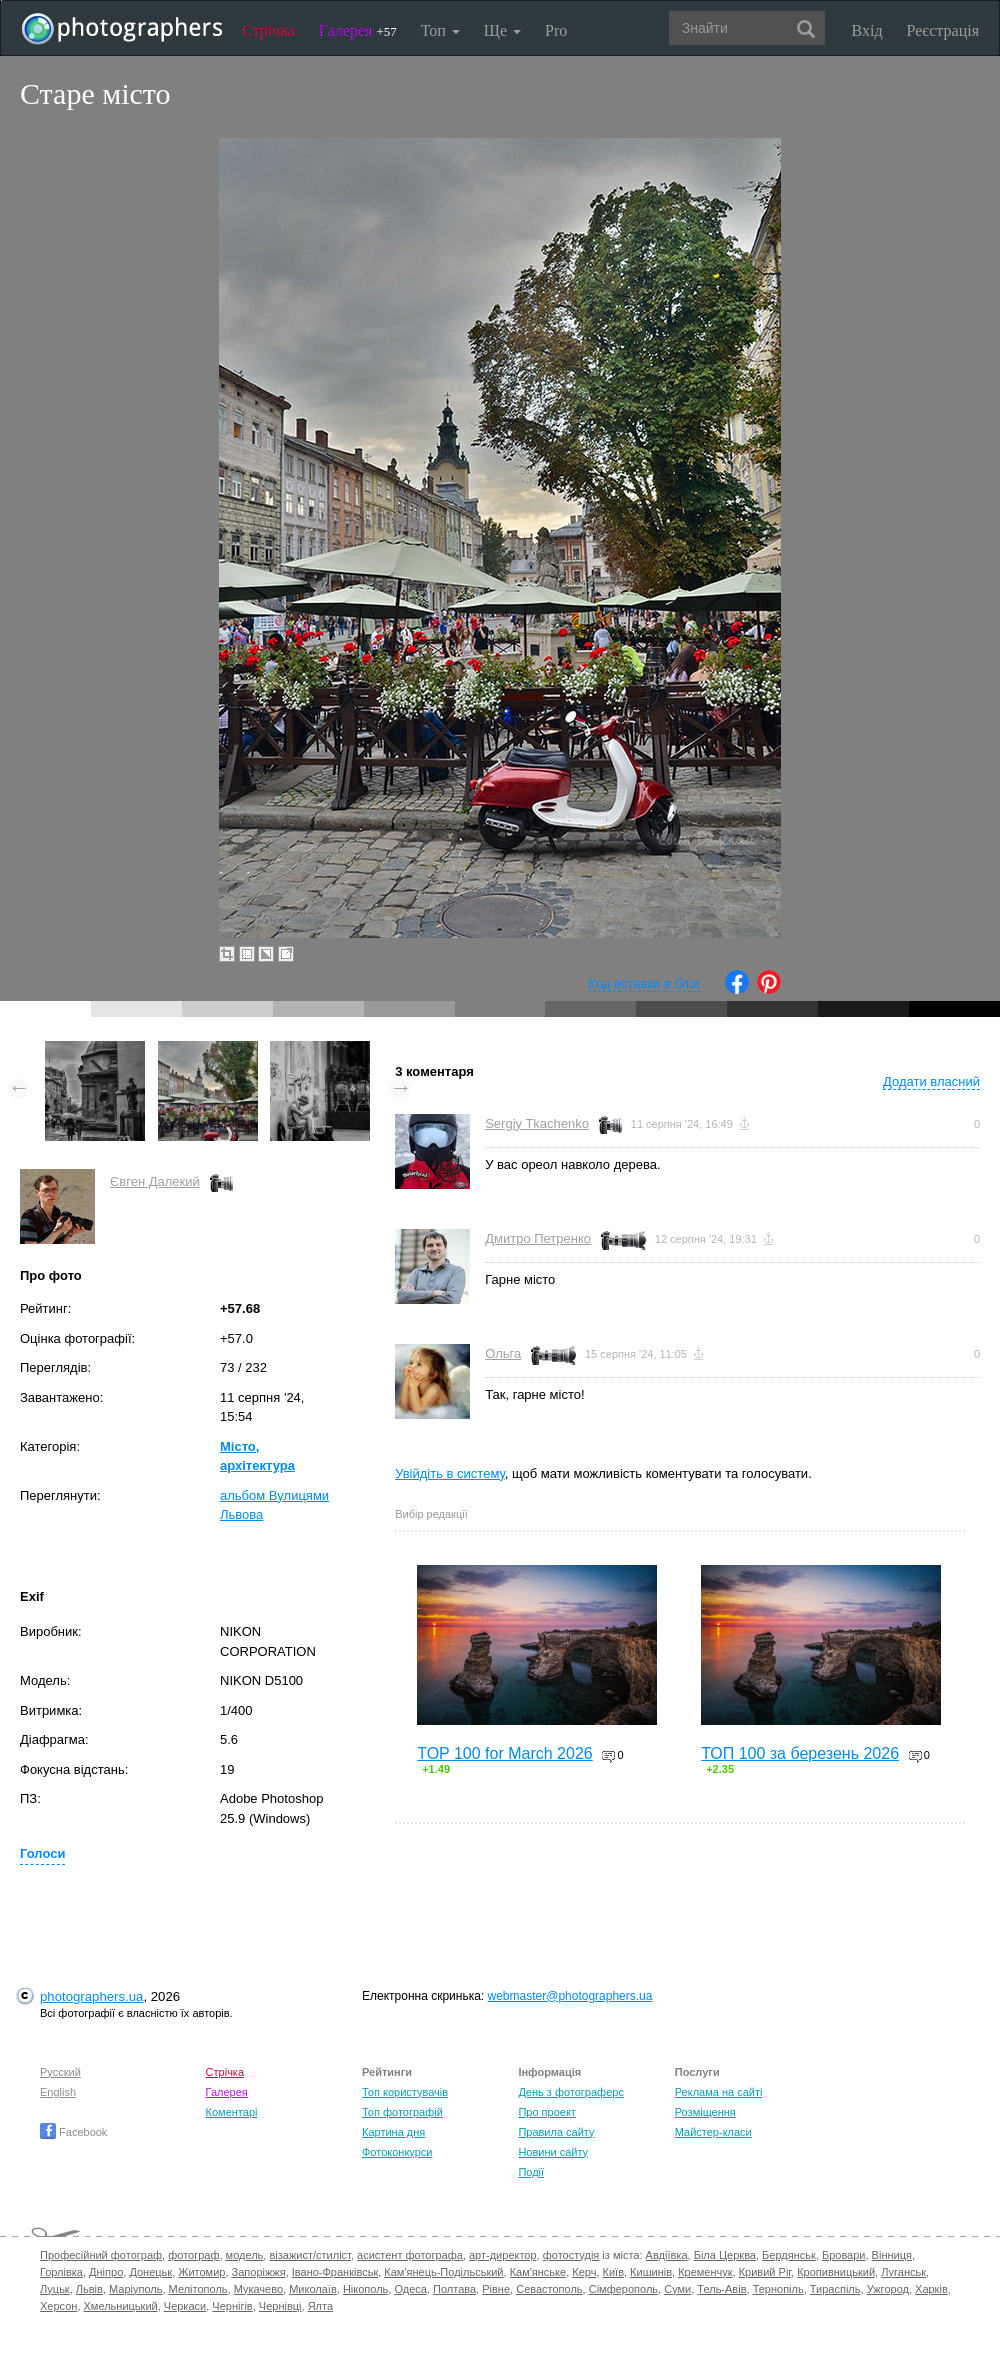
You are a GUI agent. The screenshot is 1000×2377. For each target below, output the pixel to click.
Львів (89, 2289)
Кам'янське (538, 2272)
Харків (931, 2289)
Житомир (201, 2272)
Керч (584, 2272)
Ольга (503, 1353)
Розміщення (705, 2112)
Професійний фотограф (101, 2255)
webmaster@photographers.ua (570, 1996)
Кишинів (651, 2272)
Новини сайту (553, 2152)
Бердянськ (789, 2255)
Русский (60, 2072)
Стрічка (268, 30)
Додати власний (931, 1081)
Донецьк (150, 2272)
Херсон (58, 2306)
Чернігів (232, 2306)
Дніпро (106, 2272)
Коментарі (232, 2112)
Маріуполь (135, 2289)
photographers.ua (91, 1996)
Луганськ (903, 2272)
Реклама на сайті (719, 2092)
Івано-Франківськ (335, 2272)
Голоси (42, 1853)
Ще (502, 30)
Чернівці (280, 2306)
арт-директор (503, 2255)
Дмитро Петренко (538, 1238)
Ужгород (888, 2289)
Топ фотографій (402, 2112)
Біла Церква (725, 2255)
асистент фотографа (410, 2255)
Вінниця (892, 2255)
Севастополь (549, 2289)
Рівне (496, 2289)
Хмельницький (121, 2306)
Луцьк (55, 2289)
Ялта (320, 2306)
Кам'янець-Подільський (443, 2272)
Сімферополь (623, 2289)
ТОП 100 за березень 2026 (800, 1753)
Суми (677, 2289)
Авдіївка (667, 2255)
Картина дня (393, 2132)
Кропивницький (836, 2272)
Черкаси (185, 2306)
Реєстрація (943, 30)
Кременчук (705, 2272)
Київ (613, 2272)
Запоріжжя (259, 2272)
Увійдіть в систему (450, 1473)
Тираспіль (835, 2289)
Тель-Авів (721, 2289)
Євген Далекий (155, 1181)
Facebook (73, 2132)
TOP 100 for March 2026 (505, 1753)
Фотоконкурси (397, 2152)
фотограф (193, 2255)
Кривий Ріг (765, 2272)
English (58, 2092)
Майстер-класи (713, 2132)
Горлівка (61, 2272)
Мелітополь (198, 2289)
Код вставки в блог (644, 983)
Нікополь (365, 2289)
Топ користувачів (405, 2092)
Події (531, 2172)
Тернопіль (778, 2289)
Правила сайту (556, 2132)
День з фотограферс (571, 2092)
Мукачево (258, 2289)
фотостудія (571, 2255)
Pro (556, 30)
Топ (440, 30)
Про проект (546, 2112)
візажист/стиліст (309, 2255)
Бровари (844, 2255)
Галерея (358, 30)
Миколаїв (313, 2289)
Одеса (410, 2289)
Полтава (454, 2289)
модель (245, 2255)
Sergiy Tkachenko (537, 1123)
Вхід (867, 30)
